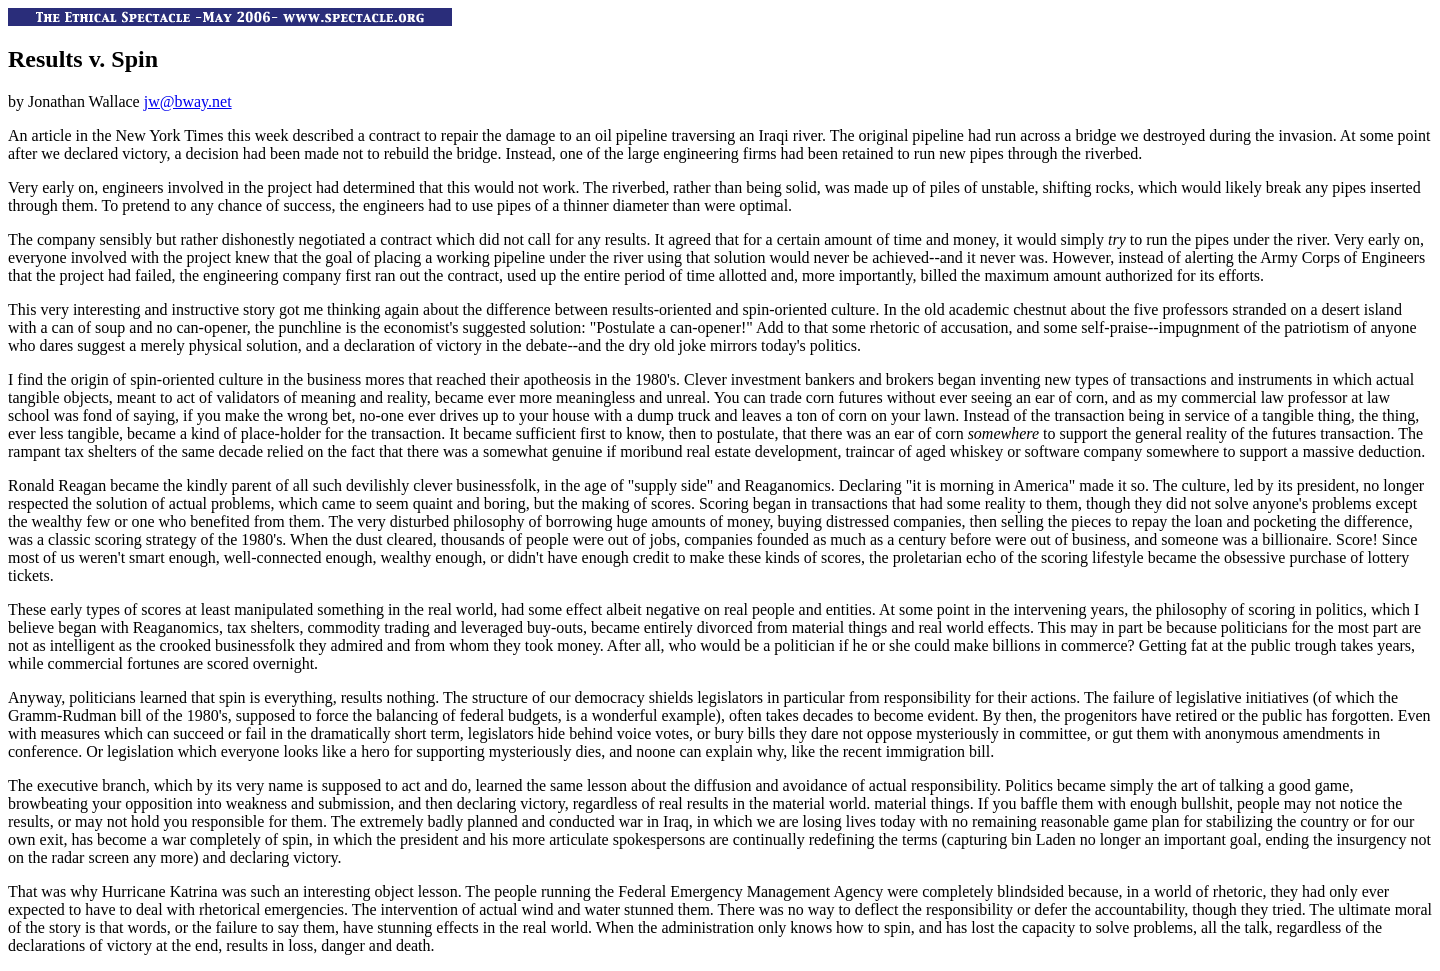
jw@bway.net (188, 101)
